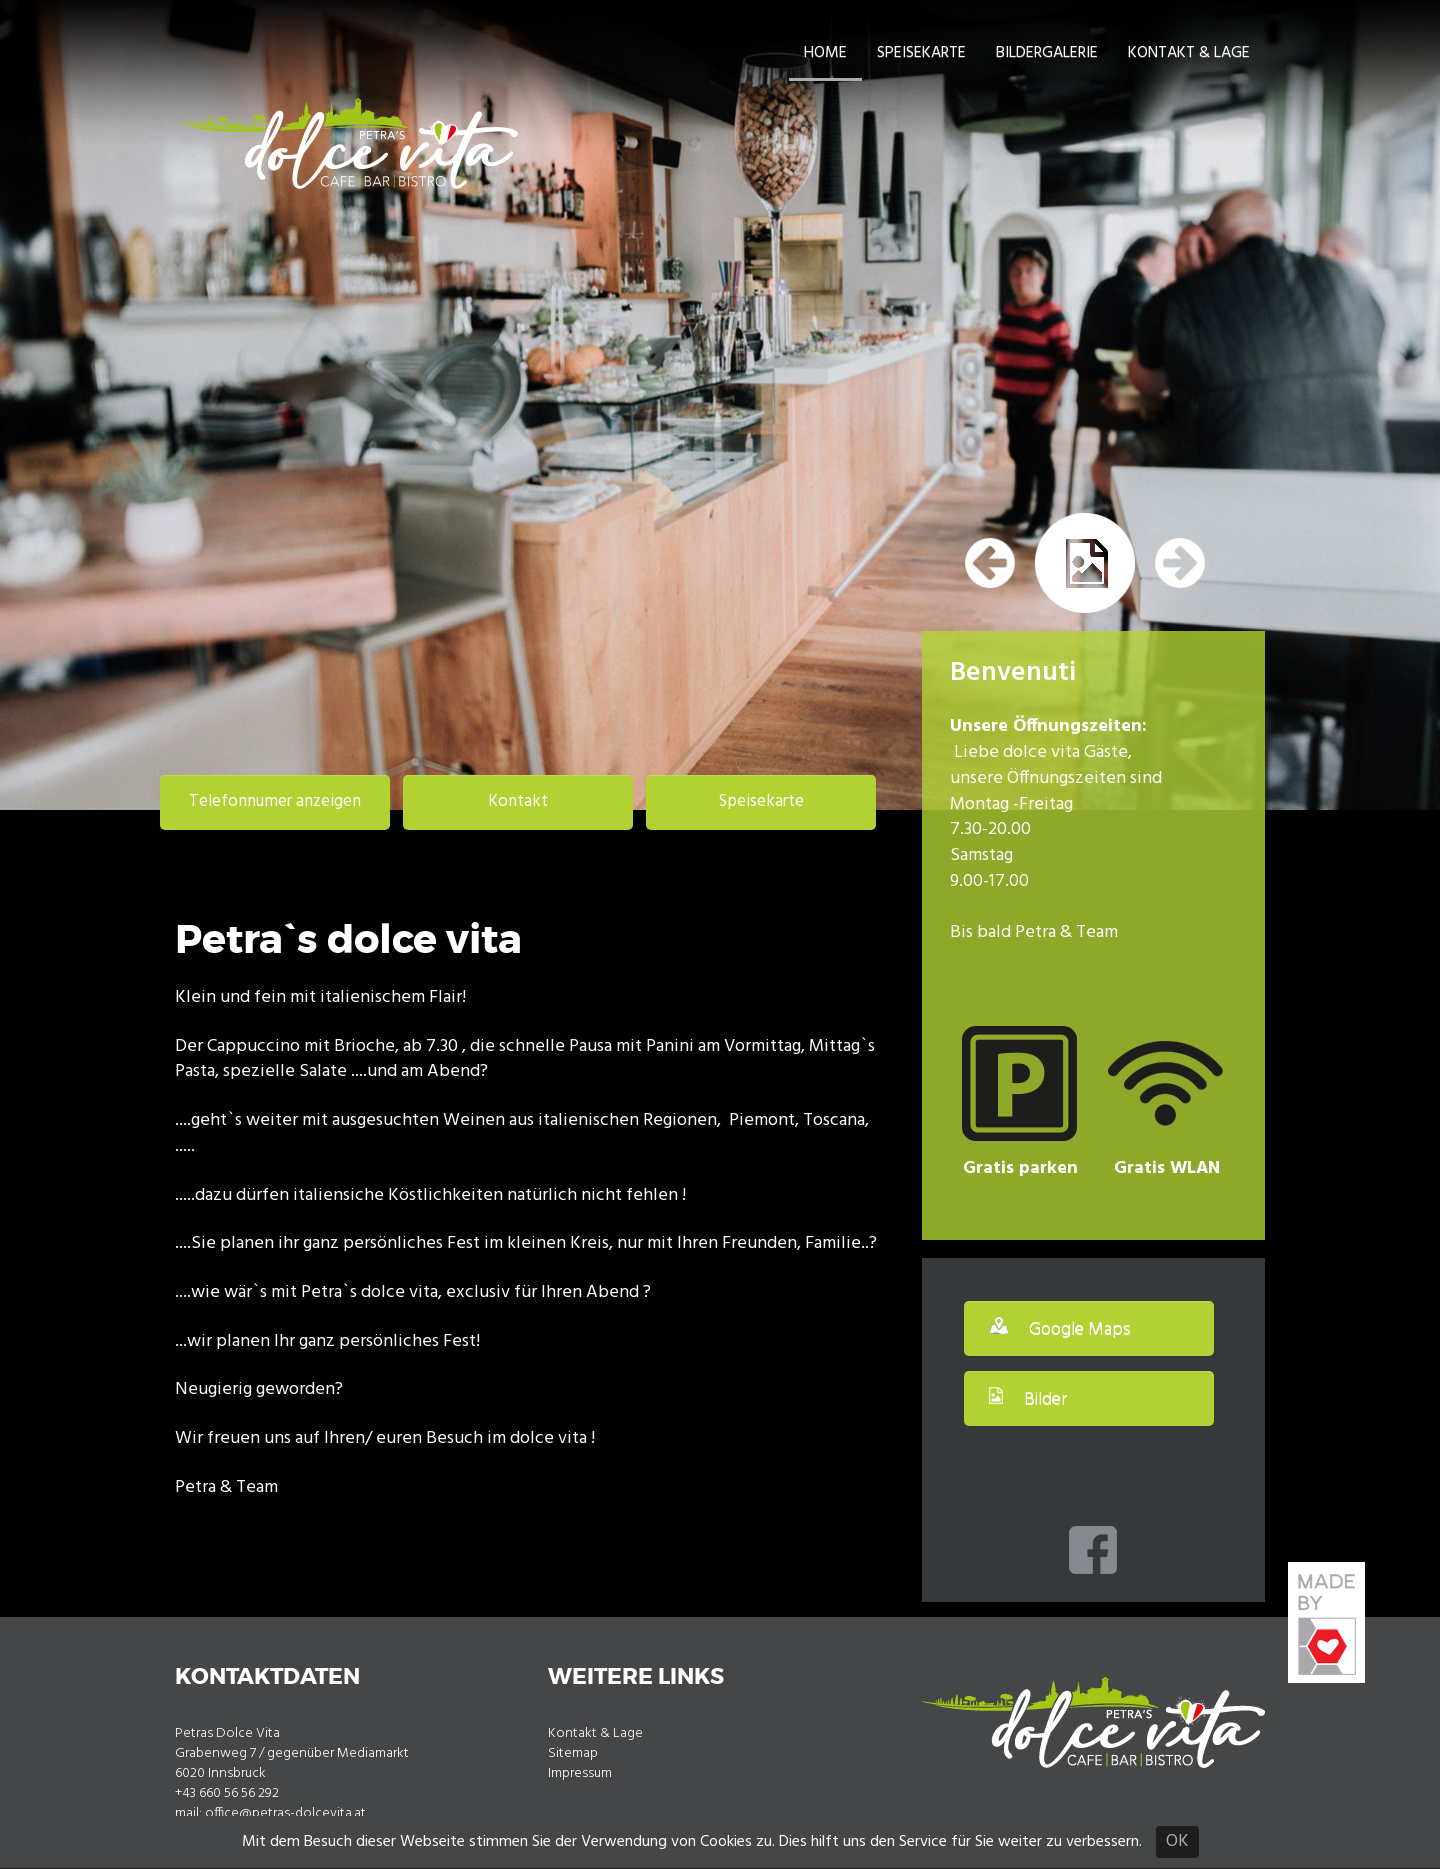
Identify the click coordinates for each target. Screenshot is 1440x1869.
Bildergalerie (1047, 53)
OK (1177, 1841)
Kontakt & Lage (1189, 53)
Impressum (580, 1773)
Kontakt (518, 801)
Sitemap (573, 1753)
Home (825, 53)
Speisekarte (921, 53)
